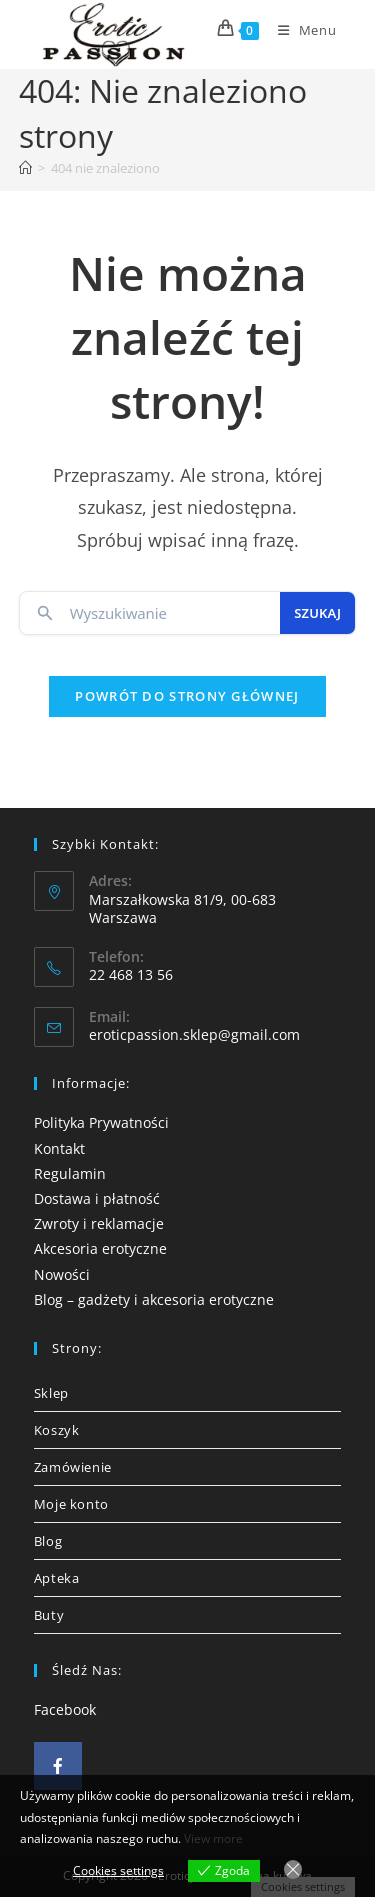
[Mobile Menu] (300, 30)
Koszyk (57, 1430)
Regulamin (70, 1173)
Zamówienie (73, 1467)
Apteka (57, 1578)
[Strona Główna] (25, 168)
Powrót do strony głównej (187, 696)
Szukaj (317, 613)
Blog (48, 1541)
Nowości (62, 1274)
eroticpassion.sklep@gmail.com (194, 1034)
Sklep (51, 1393)
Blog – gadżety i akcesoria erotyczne (154, 1299)
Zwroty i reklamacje (99, 1223)
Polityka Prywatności (101, 1122)
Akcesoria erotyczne (100, 1248)
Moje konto (71, 1504)
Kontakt (59, 1148)
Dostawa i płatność (97, 1198)
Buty (49, 1615)
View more (213, 1838)
